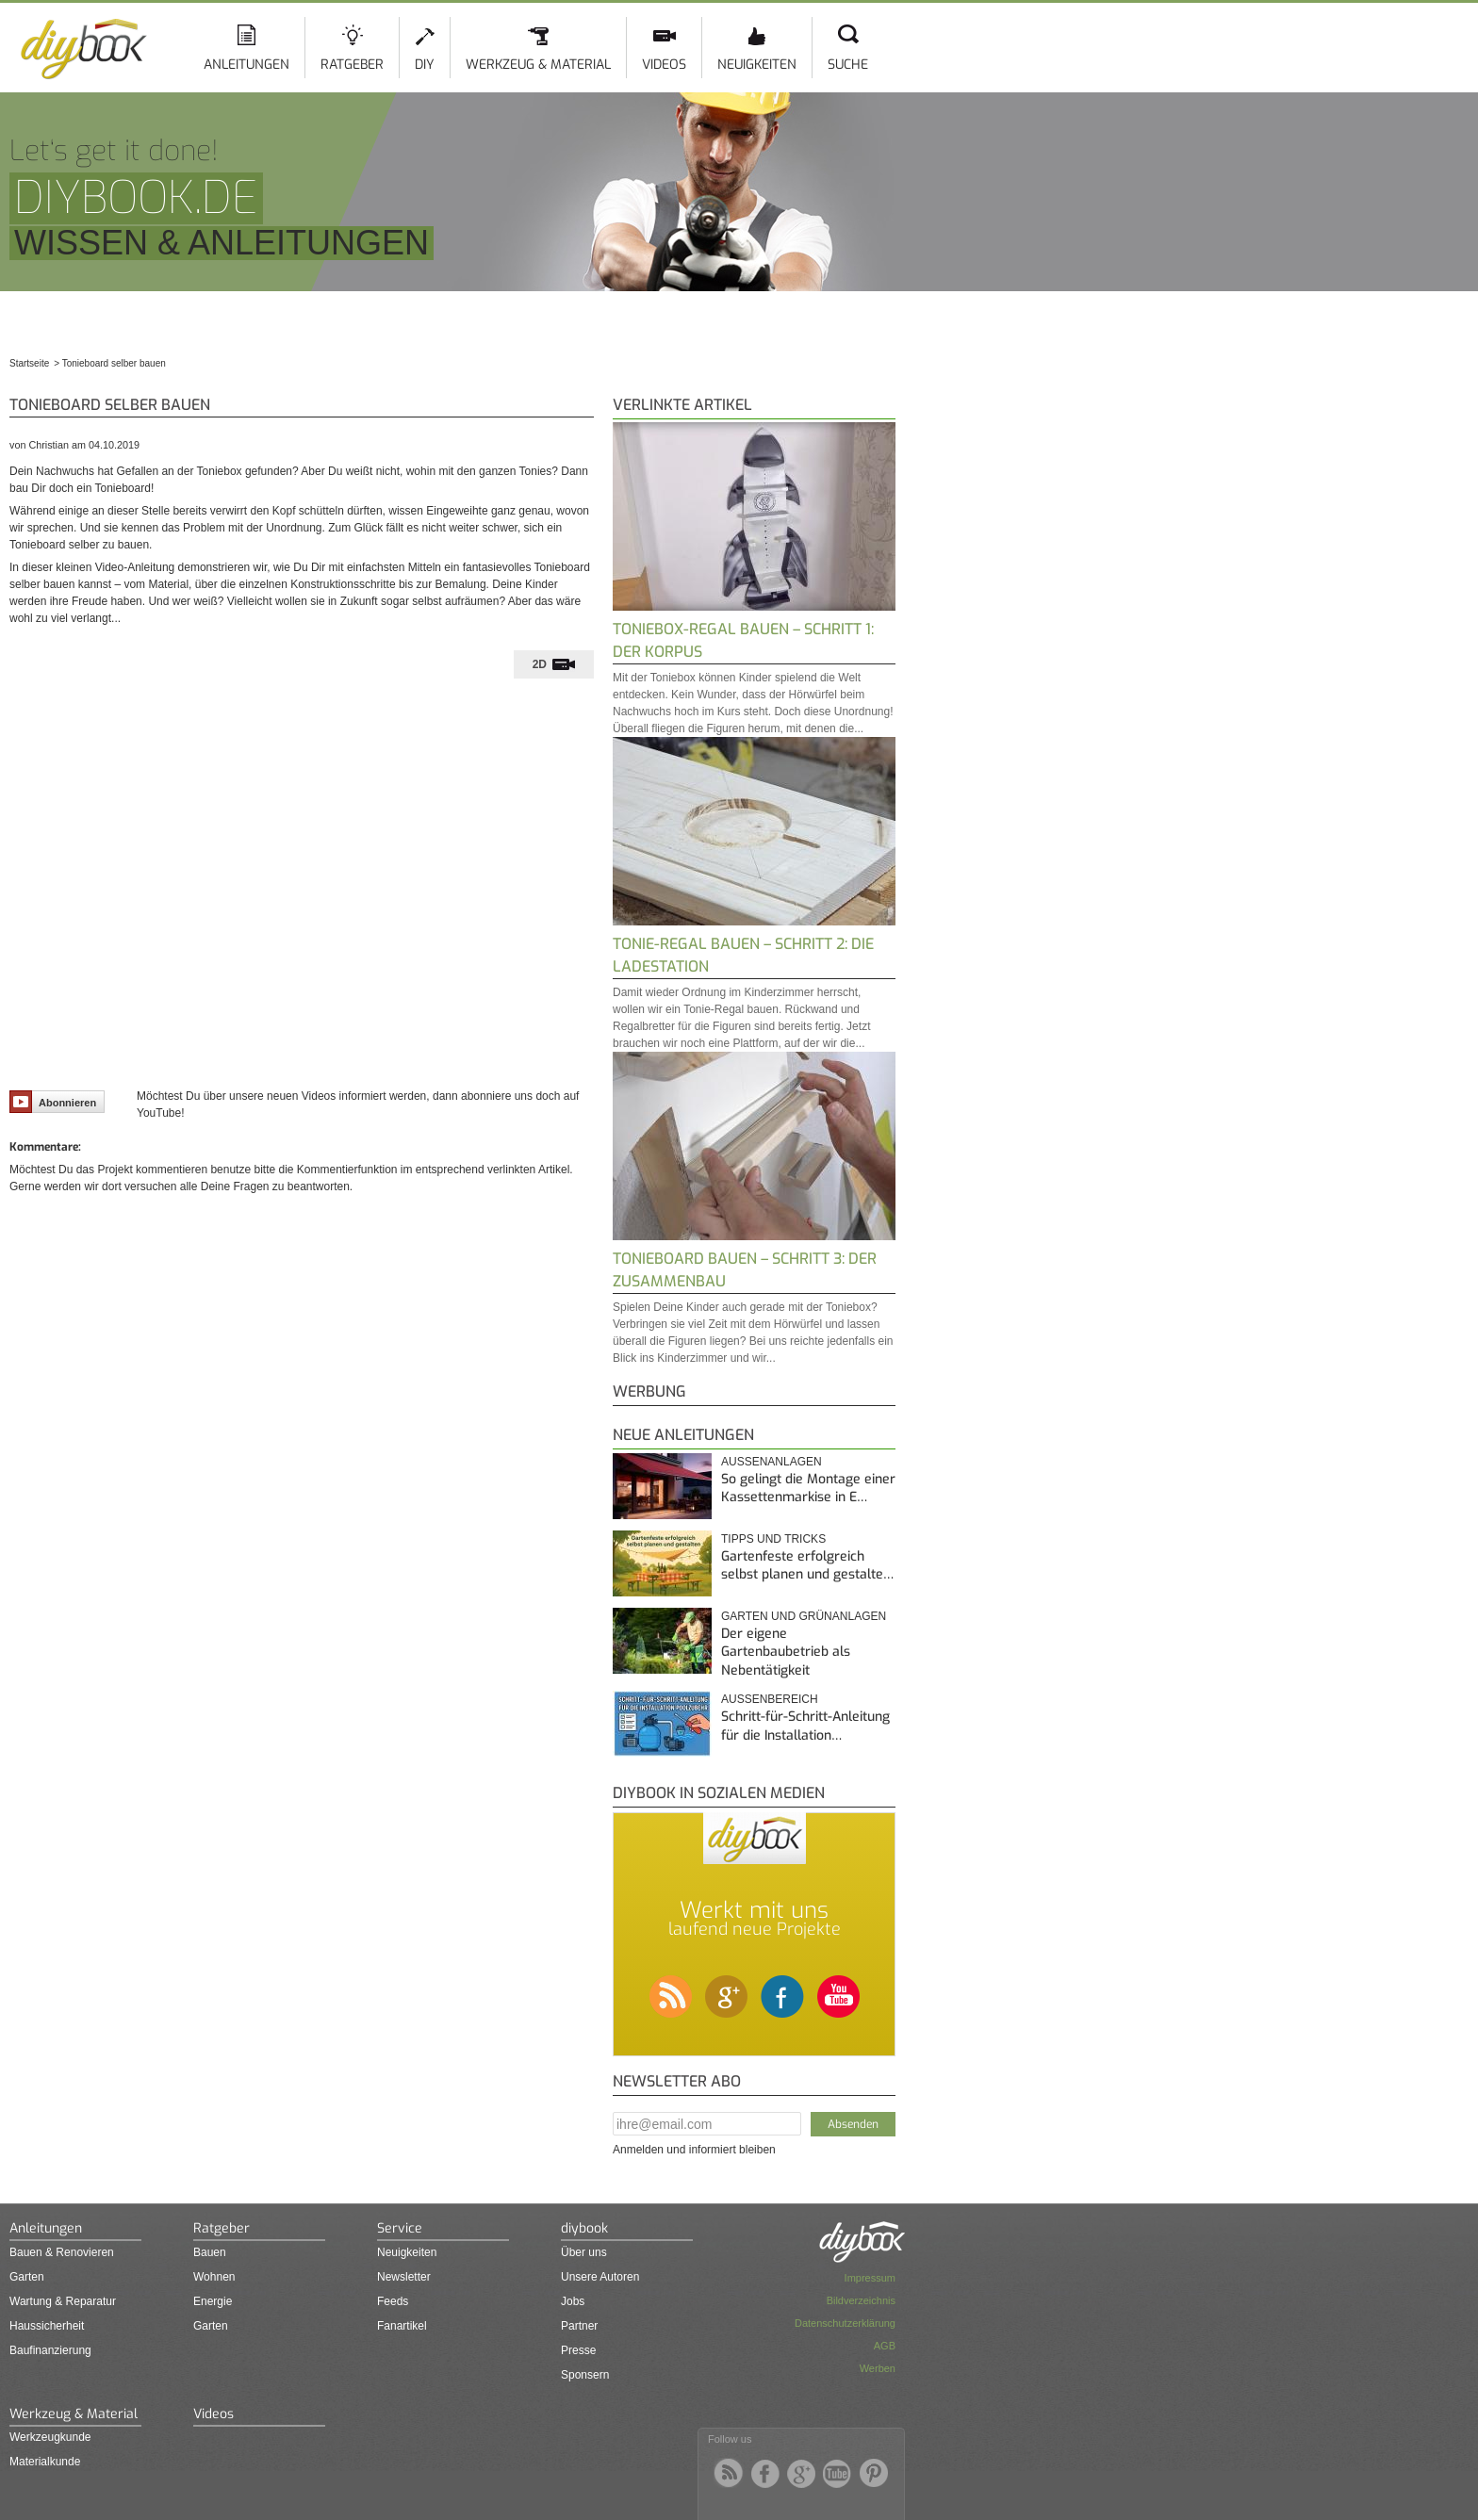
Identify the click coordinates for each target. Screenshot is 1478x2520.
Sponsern (585, 2374)
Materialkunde (44, 2461)
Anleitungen (246, 65)
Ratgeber (352, 65)
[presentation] (554, 664)
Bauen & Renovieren (61, 2252)
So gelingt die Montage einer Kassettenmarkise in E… (808, 1488)
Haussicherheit (46, 2325)
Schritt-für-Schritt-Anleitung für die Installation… (805, 1726)
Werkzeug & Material (538, 65)
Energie (212, 2301)
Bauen (209, 2252)
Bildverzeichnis (861, 2300)
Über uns (584, 2252)
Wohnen (214, 2276)
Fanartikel (402, 2325)
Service (399, 2228)
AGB (884, 2345)
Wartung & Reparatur (62, 2301)
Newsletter (404, 2276)
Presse (578, 2350)
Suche (848, 65)
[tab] (554, 664)
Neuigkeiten (756, 65)
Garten (26, 2276)
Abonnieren (52, 1101)
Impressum (870, 2277)
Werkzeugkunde (50, 2437)
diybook (584, 2228)
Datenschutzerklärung (845, 2323)
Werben (877, 2368)
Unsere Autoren (600, 2276)
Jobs (572, 2301)
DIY (425, 65)
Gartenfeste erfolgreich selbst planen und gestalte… (807, 1565)
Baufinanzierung (50, 2350)
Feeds (392, 2301)
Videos (664, 65)
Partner (579, 2325)
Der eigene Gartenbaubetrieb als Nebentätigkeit (785, 1652)
